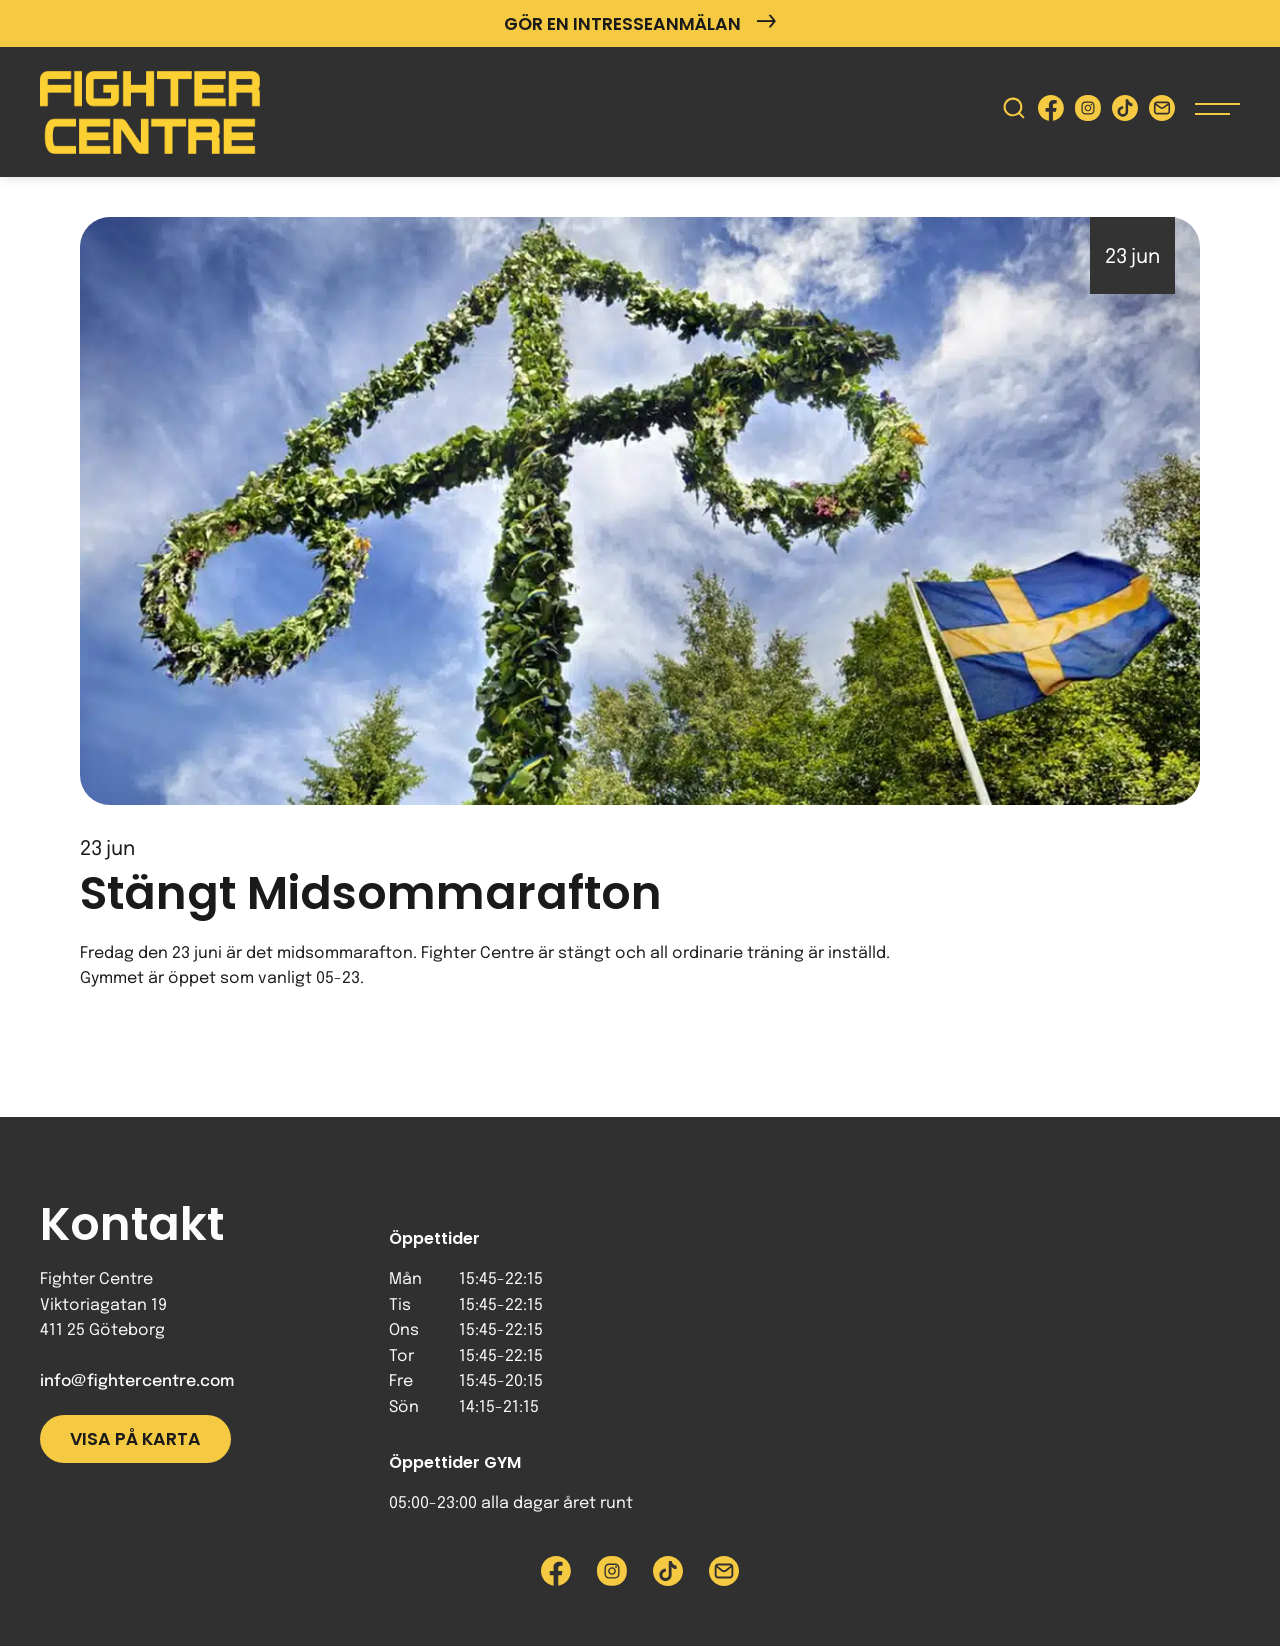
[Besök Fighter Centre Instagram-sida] (1088, 112)
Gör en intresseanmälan (640, 23)
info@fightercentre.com (137, 1381)
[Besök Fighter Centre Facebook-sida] (1051, 112)
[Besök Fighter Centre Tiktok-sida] (1125, 112)
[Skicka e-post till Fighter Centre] (1162, 112)
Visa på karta (135, 1439)
